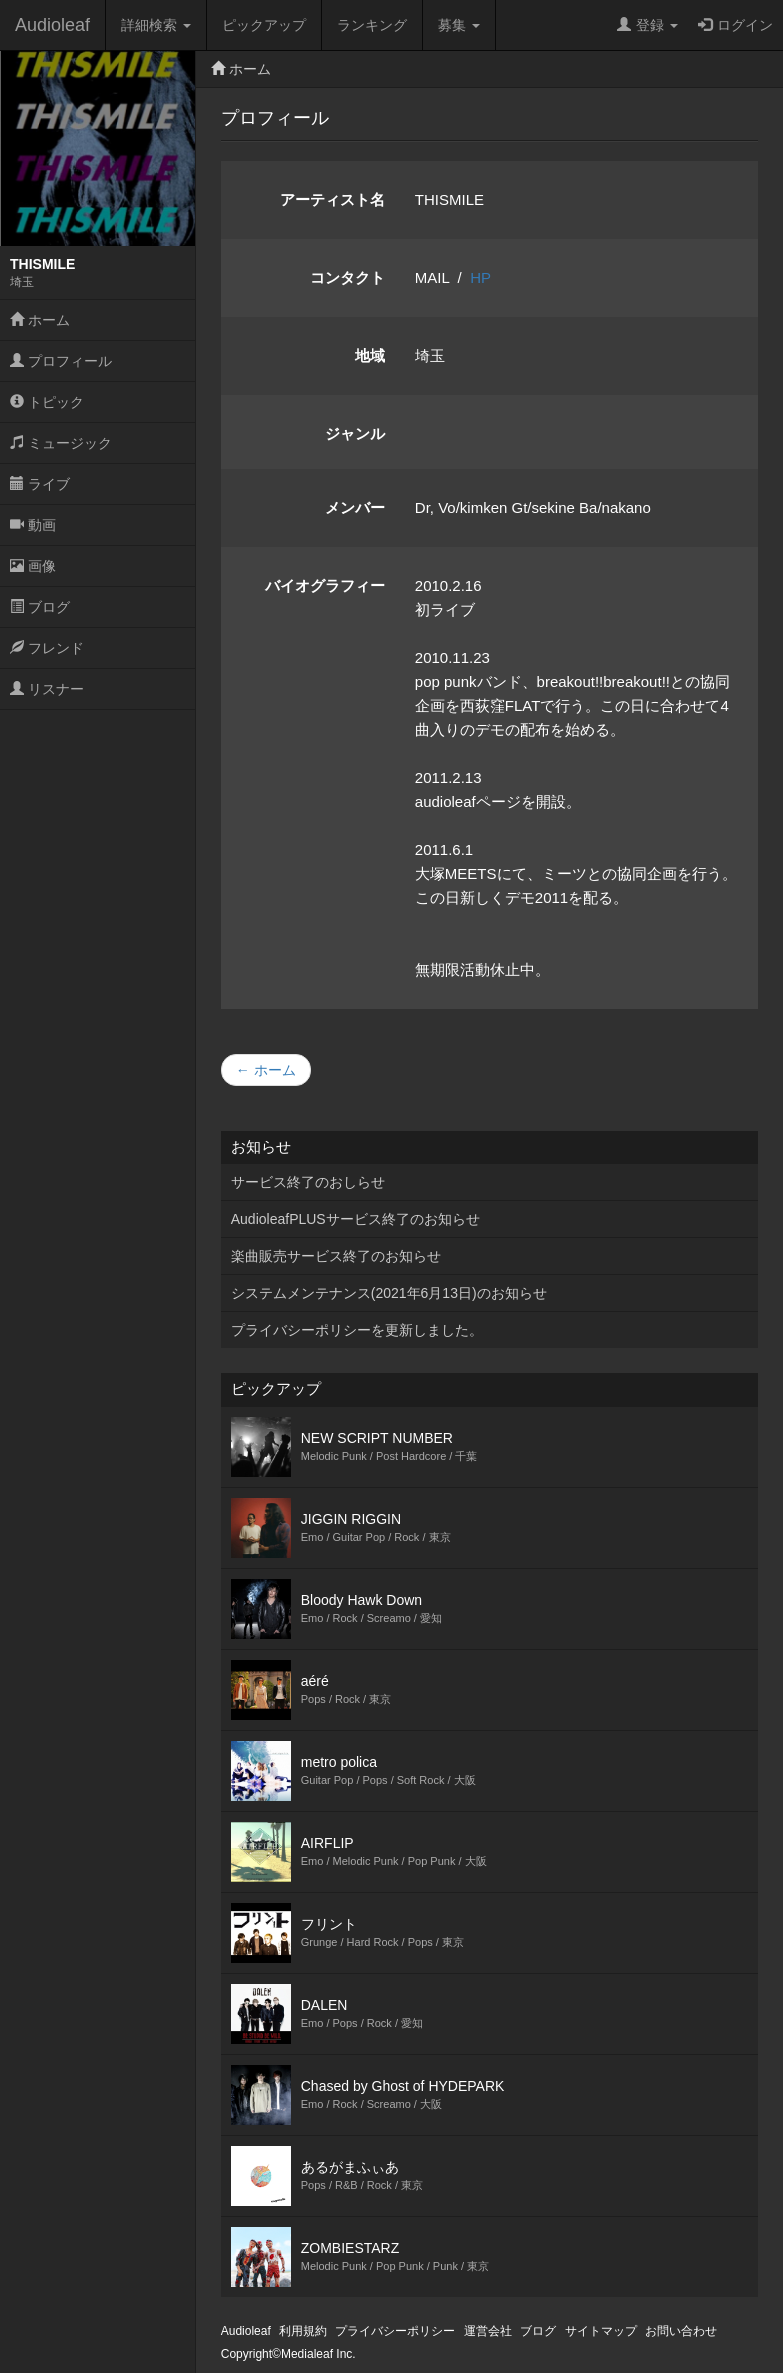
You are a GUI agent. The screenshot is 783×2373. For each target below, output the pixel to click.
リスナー (47, 689)
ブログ (40, 607)
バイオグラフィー (325, 585)
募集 (459, 25)
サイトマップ (601, 2331)
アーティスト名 (332, 199)
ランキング (372, 25)
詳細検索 (156, 25)
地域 (370, 355)
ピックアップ (264, 25)
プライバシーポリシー (395, 2331)
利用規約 (303, 2331)
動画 (33, 525)
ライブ (40, 484)
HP (480, 277)
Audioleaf (52, 25)
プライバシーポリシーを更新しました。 (357, 1330)
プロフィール (61, 361)
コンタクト (347, 277)
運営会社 (488, 2331)
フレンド (47, 648)
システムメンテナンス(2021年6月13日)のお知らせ (389, 1293)
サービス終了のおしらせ (308, 1182)
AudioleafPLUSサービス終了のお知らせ (355, 1219)
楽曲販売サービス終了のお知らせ (336, 1256)
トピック (47, 402)
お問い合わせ (681, 2331)
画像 (33, 566)
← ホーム (266, 1070)
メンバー (355, 507)
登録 (647, 25)
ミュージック (61, 443)
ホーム (40, 320)
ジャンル (355, 433)
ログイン (735, 25)
